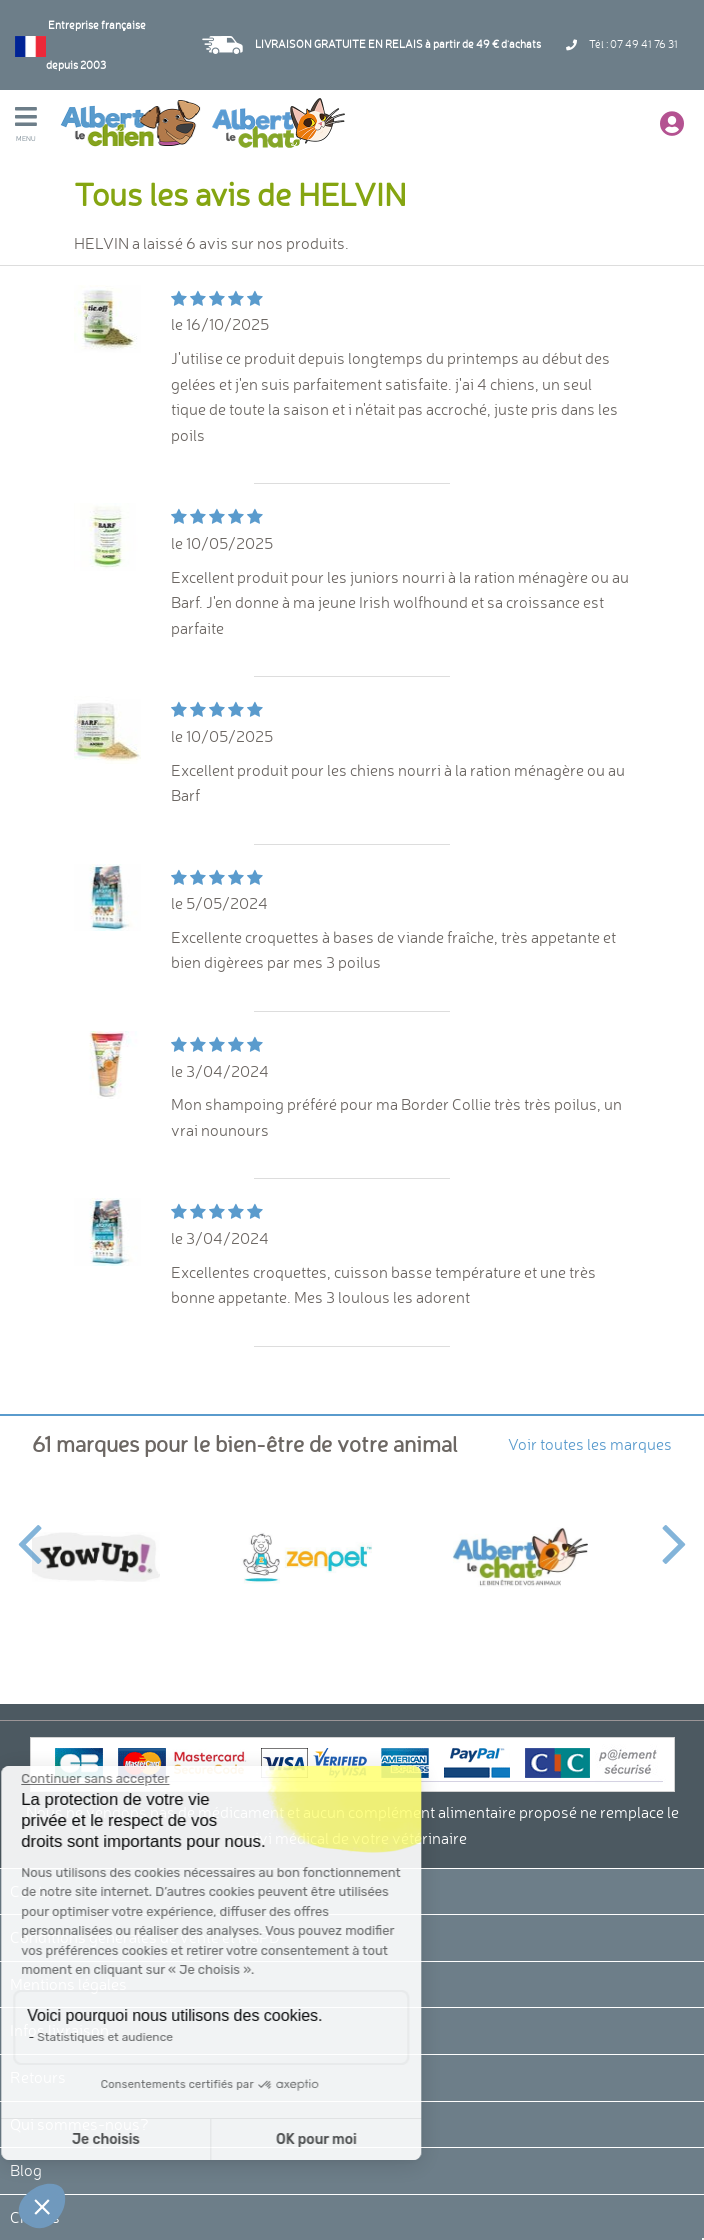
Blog (26, 2170)
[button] (42, 2206)
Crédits (35, 2217)
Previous (29, 1532)
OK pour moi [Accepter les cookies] (187, 2139)
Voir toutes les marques (590, 1444)
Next (674, 1532)
